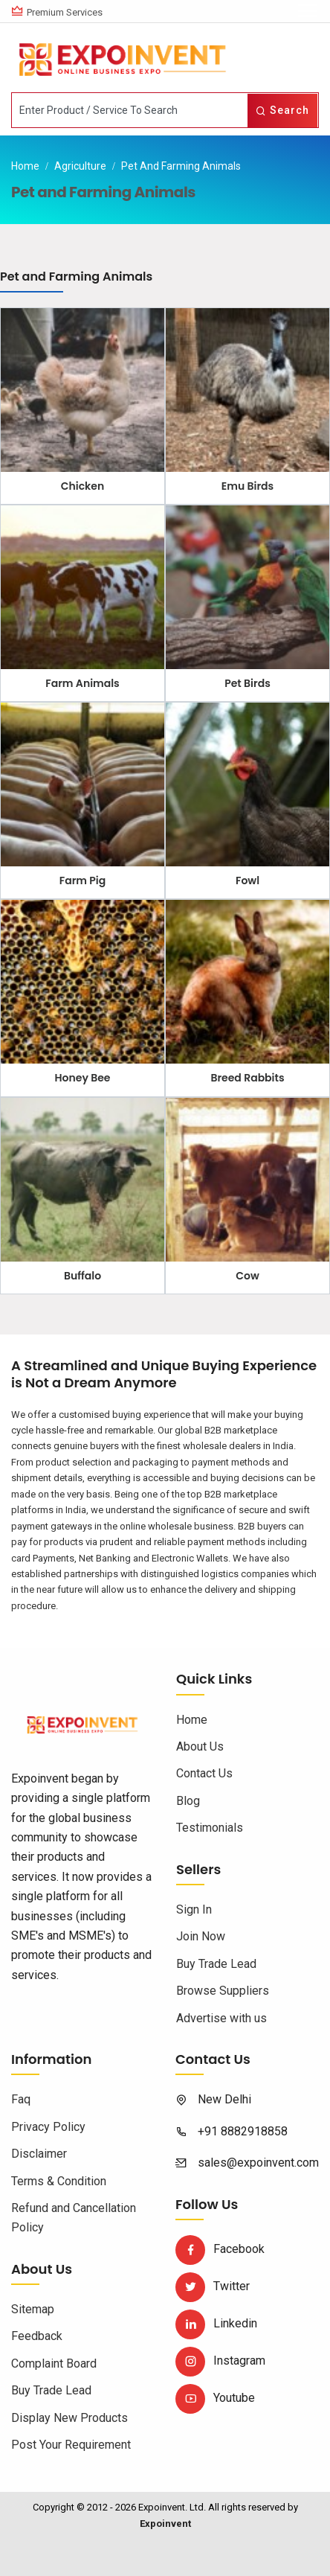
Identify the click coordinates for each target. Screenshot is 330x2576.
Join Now (200, 1936)
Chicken (82, 486)
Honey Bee (83, 1077)
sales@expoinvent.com (258, 2162)
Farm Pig (82, 880)
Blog (188, 1801)
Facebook (220, 2249)
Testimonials (209, 1828)
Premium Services (65, 12)
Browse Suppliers (222, 1991)
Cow (247, 1275)
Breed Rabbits (247, 1077)
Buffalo (82, 1275)
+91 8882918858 (243, 2131)
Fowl (247, 880)
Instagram (220, 2360)
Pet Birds (247, 683)
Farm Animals (82, 683)
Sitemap (32, 2309)
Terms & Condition (58, 2181)
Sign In (194, 1909)
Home (25, 166)
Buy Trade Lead (216, 1964)
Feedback (36, 2336)
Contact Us (204, 1773)
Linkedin (216, 2323)
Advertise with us (221, 2018)
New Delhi (224, 2099)
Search (282, 110)
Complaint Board (54, 2363)
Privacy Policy (48, 2127)
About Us (200, 1746)
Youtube (215, 2398)
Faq (20, 2099)
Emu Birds (247, 486)
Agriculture (80, 166)
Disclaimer (39, 2154)
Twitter (212, 2286)
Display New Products (69, 2418)
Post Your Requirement (71, 2445)
